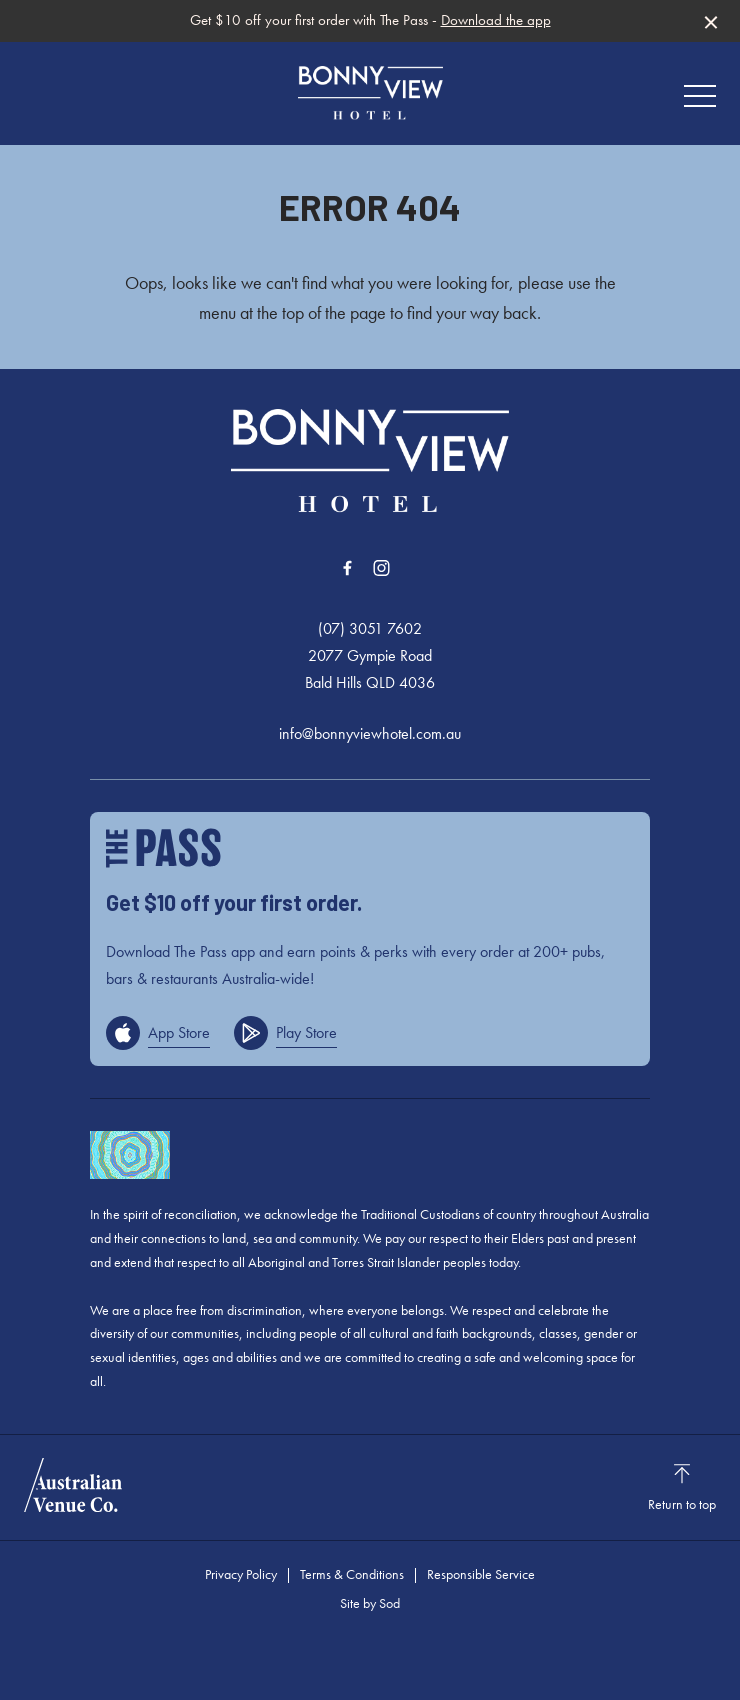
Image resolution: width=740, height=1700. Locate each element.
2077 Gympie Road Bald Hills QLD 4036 (370, 669)
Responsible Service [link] (481, 1574)
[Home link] (370, 93)
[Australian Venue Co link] (73, 1485)
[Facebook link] (347, 568)
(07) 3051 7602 (370, 628)
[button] (700, 101)
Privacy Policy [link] (241, 1574)
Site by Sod (370, 1603)
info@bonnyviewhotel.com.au (370, 733)
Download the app (496, 20)
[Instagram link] (381, 568)
